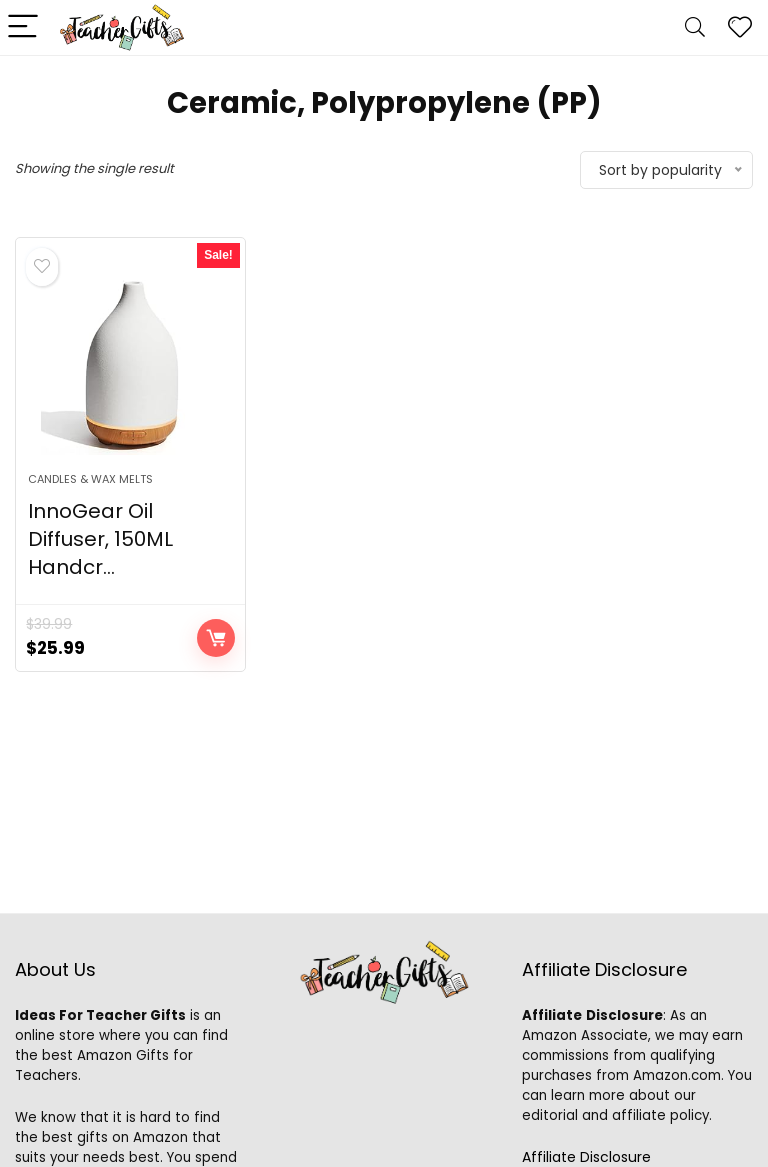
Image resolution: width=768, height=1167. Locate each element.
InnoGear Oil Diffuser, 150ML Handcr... (100, 539)
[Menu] (24, 27)
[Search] (695, 27)
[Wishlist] (740, 27)
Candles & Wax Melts (90, 479)
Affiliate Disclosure (586, 1157)
